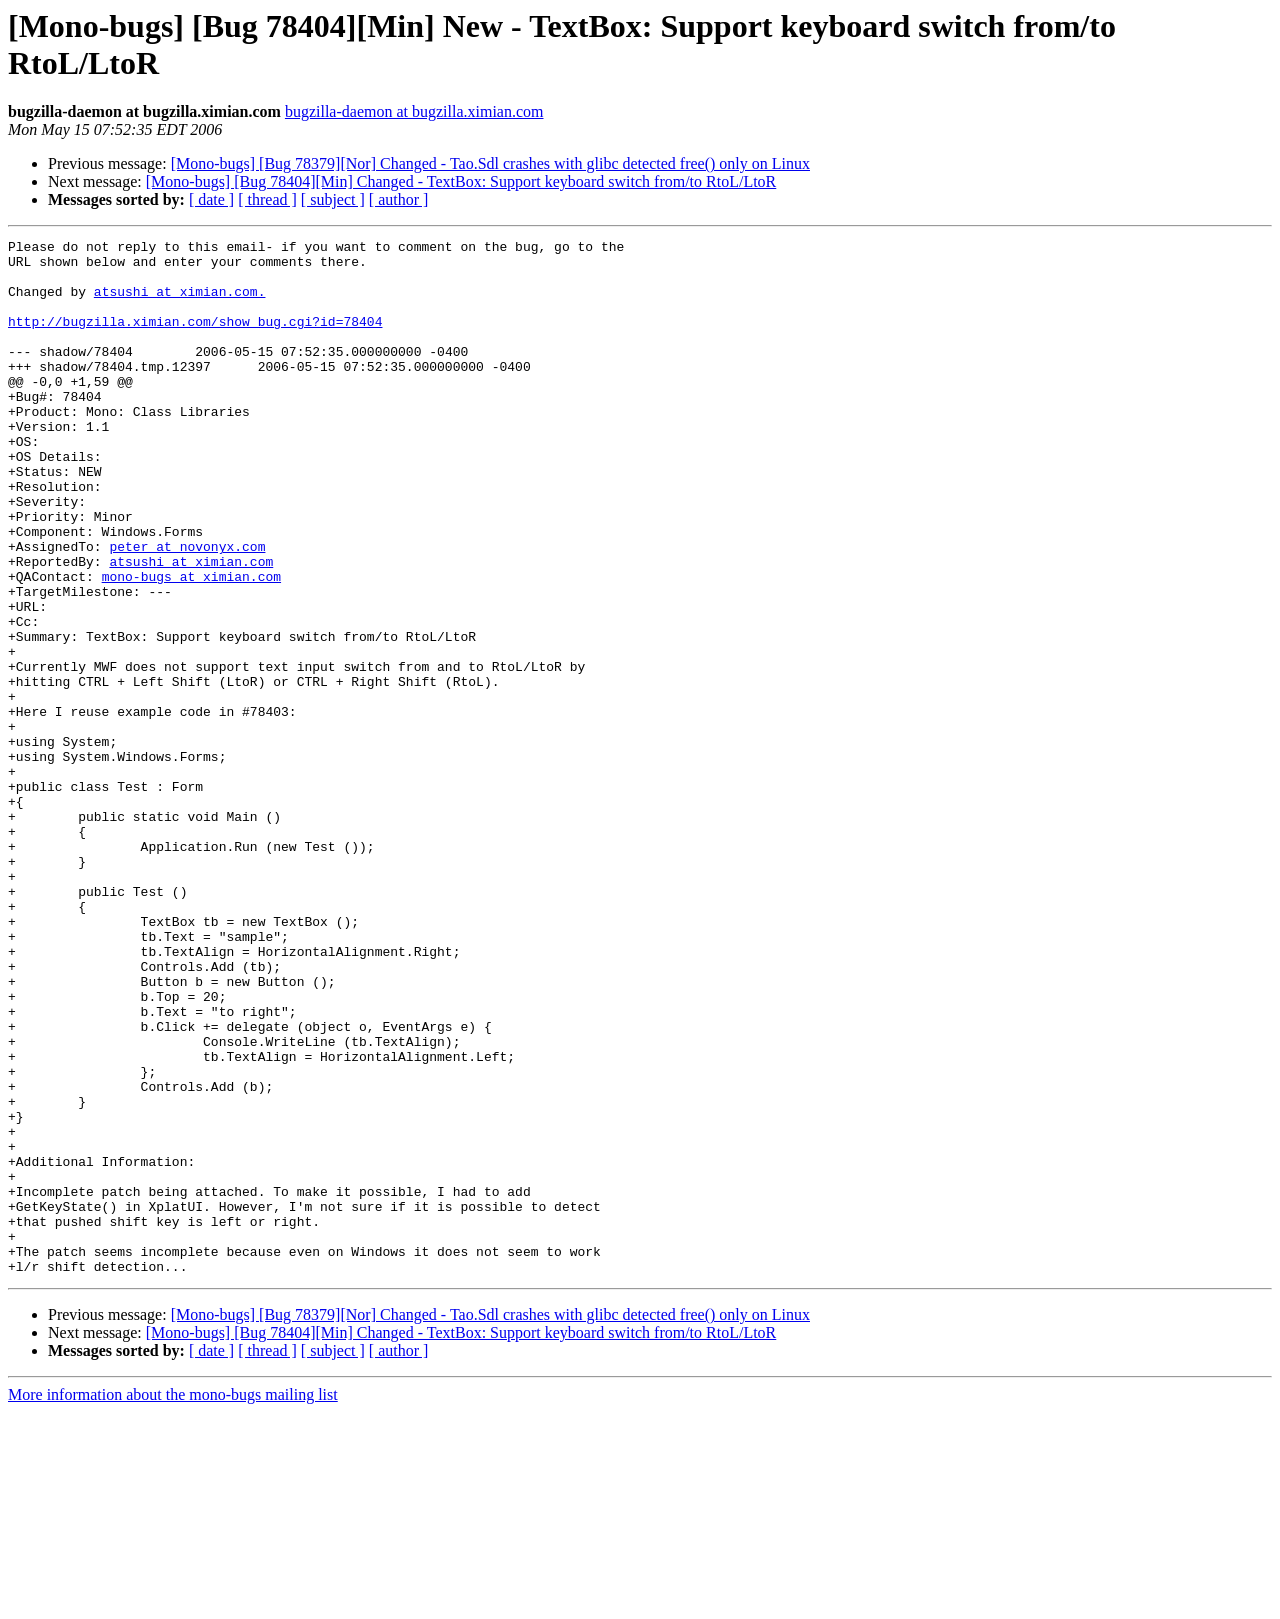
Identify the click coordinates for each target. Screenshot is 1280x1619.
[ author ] (399, 199)
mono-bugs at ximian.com (191, 645)
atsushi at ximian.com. (180, 303)
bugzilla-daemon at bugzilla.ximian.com (414, 111)
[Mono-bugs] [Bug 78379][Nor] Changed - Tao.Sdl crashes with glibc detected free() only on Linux (490, 163)
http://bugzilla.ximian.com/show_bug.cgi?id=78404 (195, 339)
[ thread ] (267, 199)
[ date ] (211, 199)
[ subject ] (333, 199)
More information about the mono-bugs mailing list (173, 1601)
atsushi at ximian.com (191, 627)
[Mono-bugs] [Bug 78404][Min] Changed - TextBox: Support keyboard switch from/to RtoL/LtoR (461, 181)
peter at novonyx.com (187, 609)
